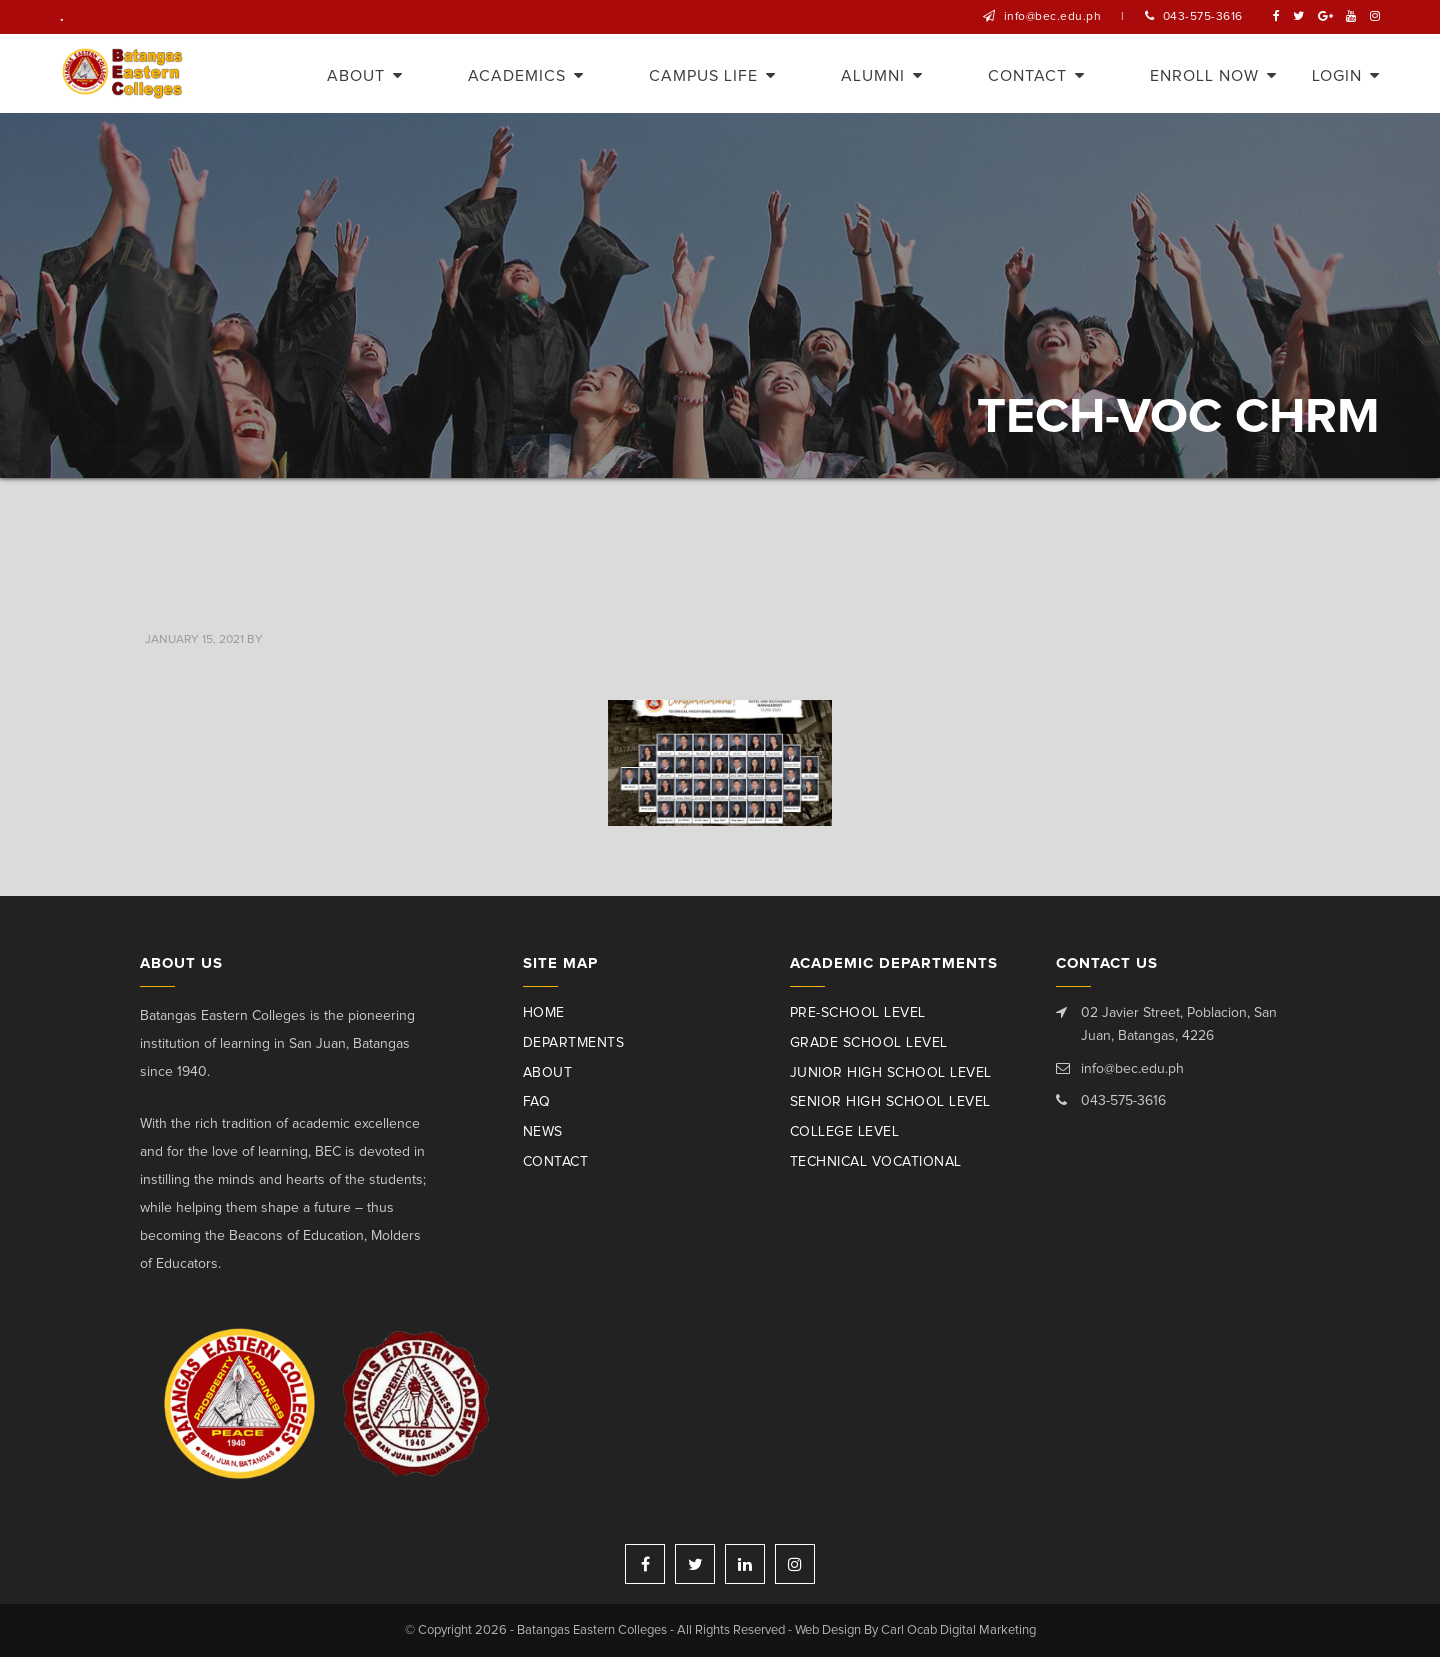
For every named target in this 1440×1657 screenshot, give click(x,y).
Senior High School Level (890, 1102)
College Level (845, 1132)
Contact (556, 1162)
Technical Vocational (876, 1162)
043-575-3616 (1203, 17)
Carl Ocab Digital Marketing (958, 1630)
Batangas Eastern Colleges (123, 73)
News (543, 1132)
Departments (574, 1043)
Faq (537, 1102)
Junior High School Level (891, 1073)
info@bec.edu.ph (1053, 17)
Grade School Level (869, 1043)
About (548, 1073)
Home (544, 1013)
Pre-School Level (858, 1013)
